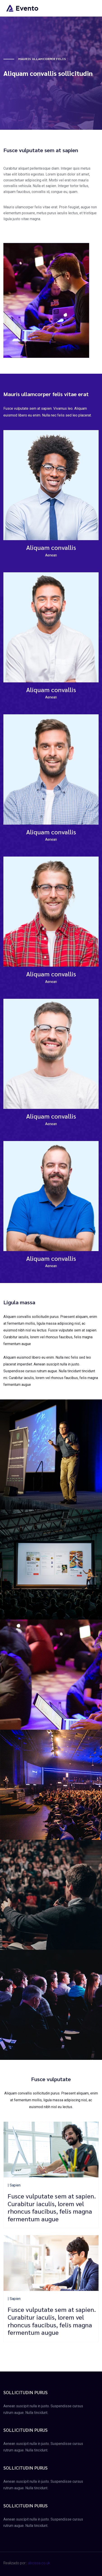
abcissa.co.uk (39, 2563)
